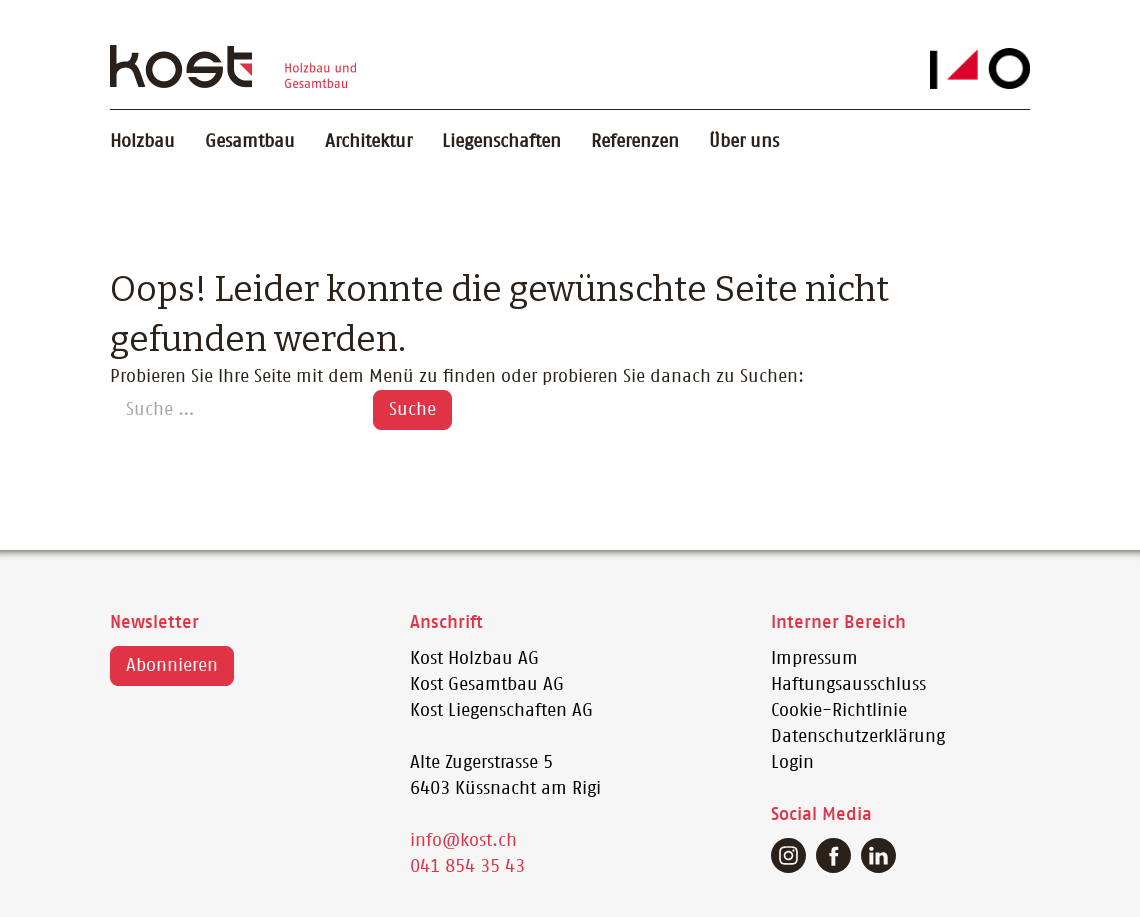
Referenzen (635, 142)
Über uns (744, 142)
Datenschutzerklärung (858, 737)
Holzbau (142, 142)
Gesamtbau (250, 142)
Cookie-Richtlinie (839, 711)
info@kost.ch (463, 841)
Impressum (814, 659)
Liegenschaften (501, 142)
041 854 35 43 (467, 867)
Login (792, 763)
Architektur (368, 142)
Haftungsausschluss (848, 685)
